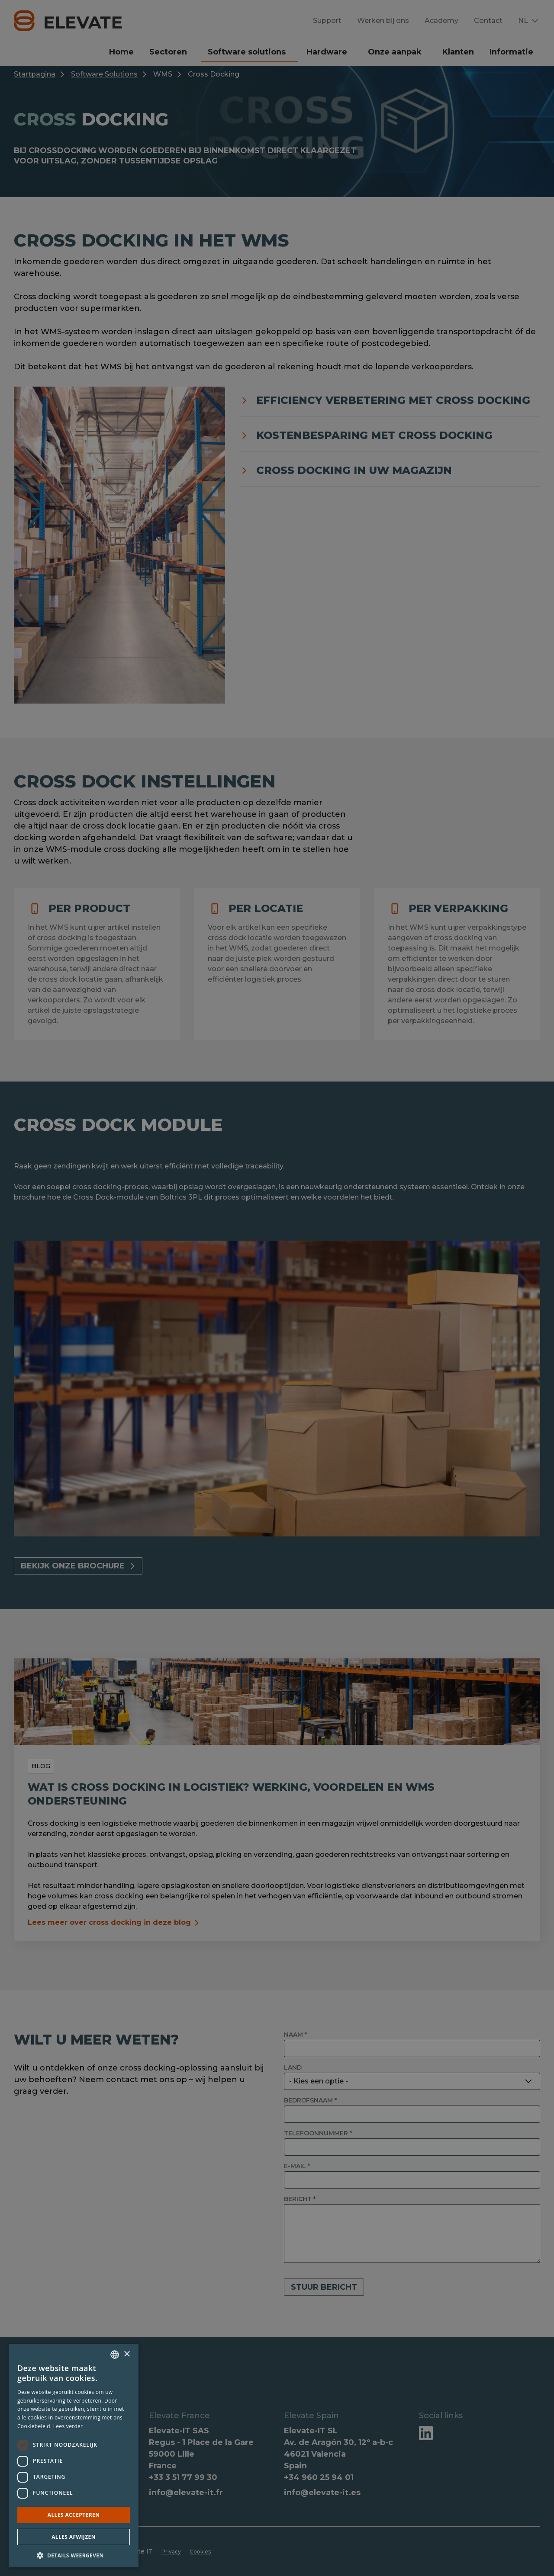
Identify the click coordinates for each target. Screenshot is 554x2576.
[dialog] (277, 1288)
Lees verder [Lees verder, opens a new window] (68, 2426)
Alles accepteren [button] (74, 2514)
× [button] (126, 2354)
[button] (73, 2555)
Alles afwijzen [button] (74, 2537)
